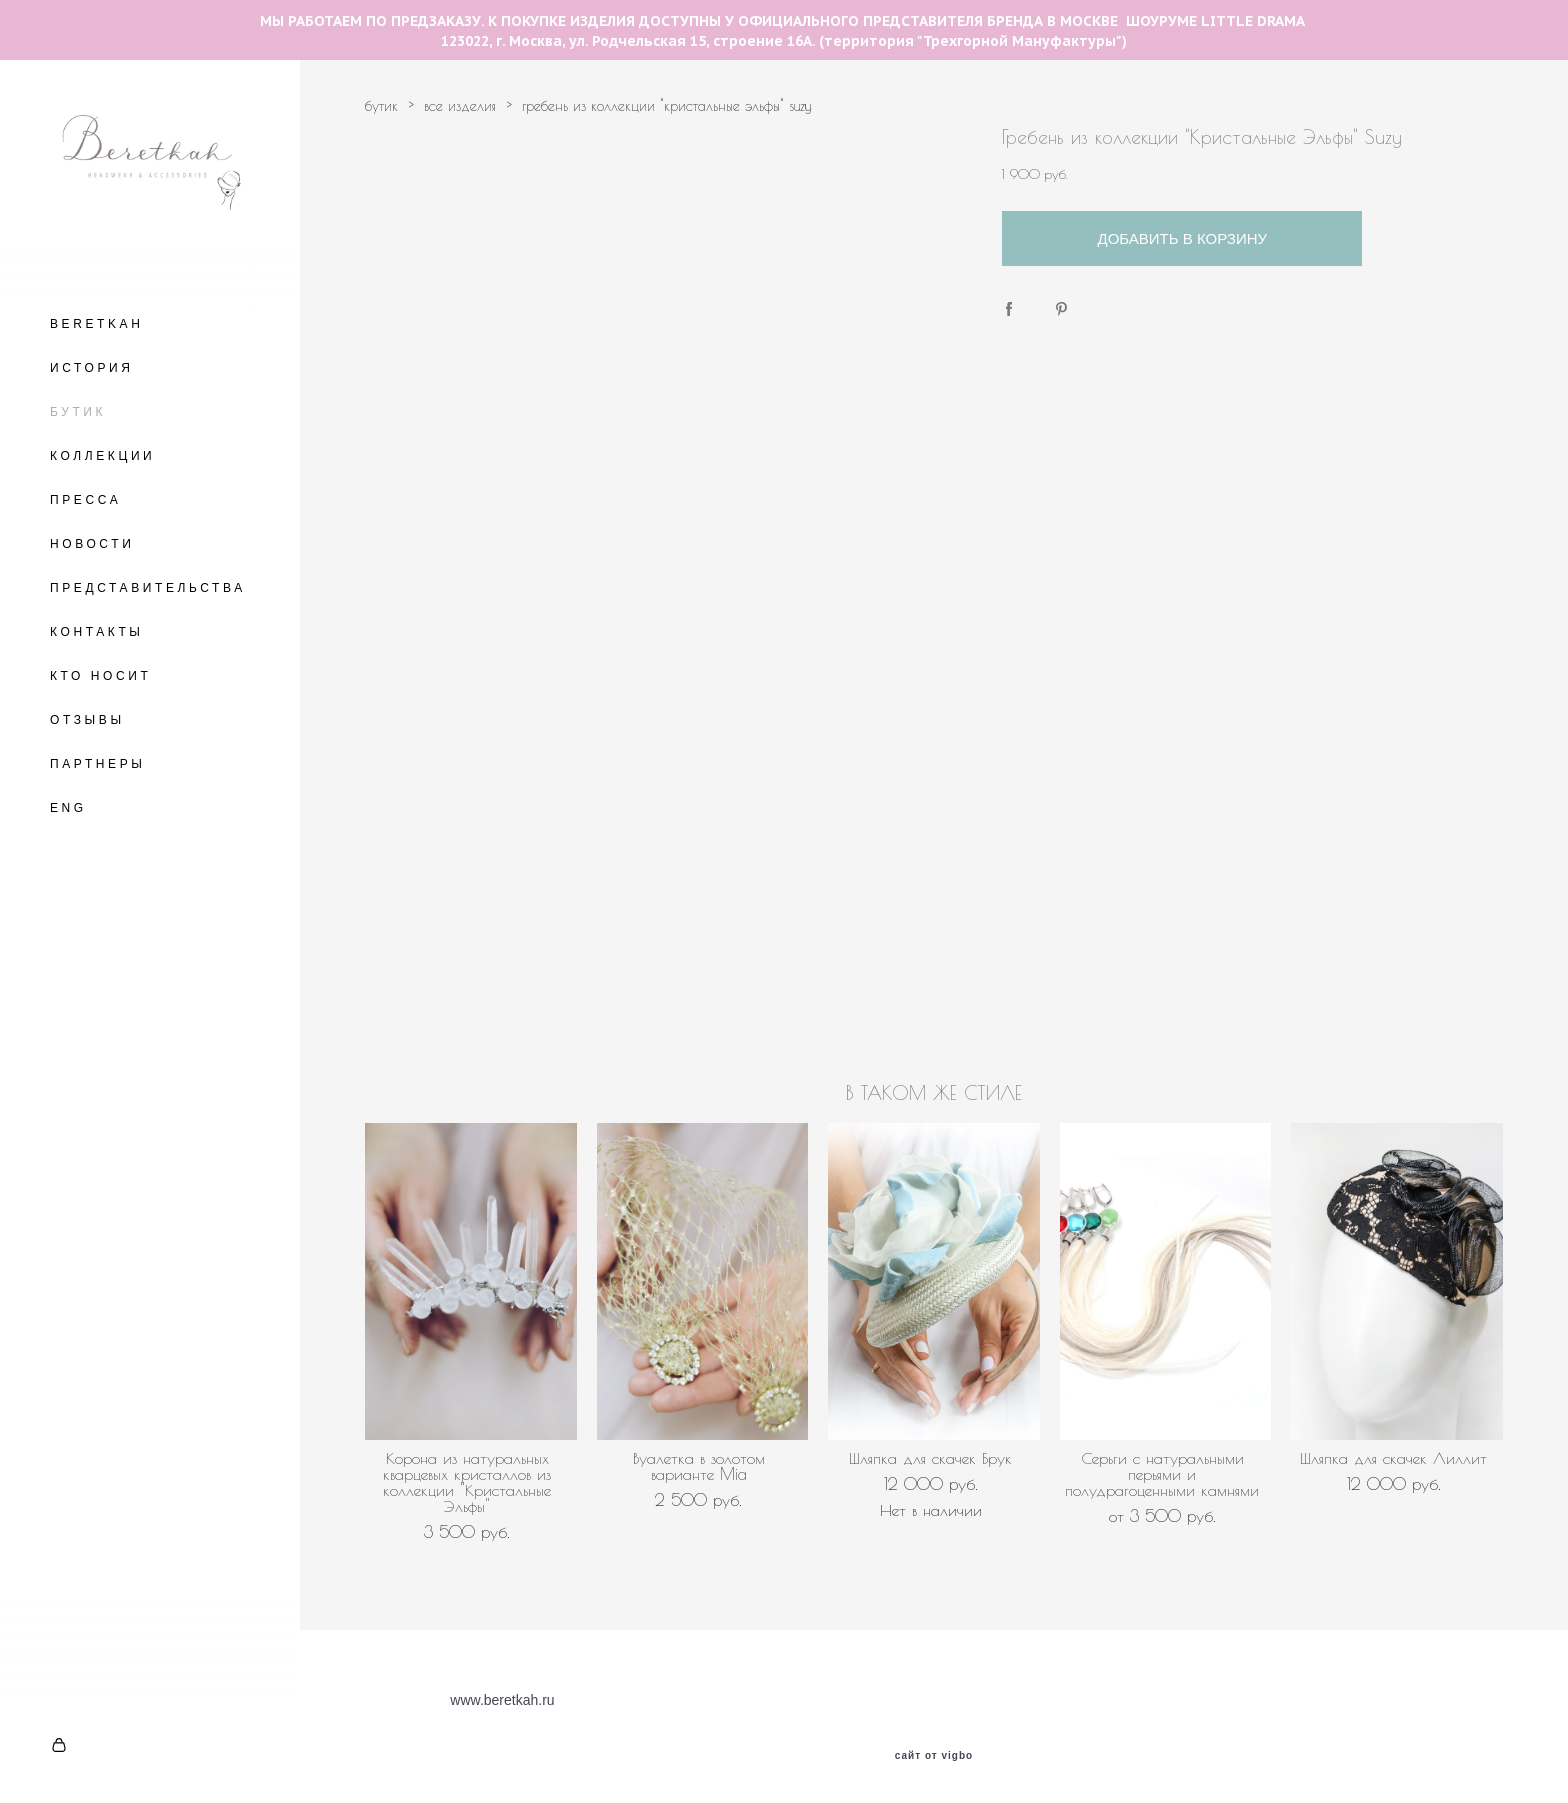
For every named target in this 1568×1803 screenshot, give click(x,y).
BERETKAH (96, 324)
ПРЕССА (85, 500)
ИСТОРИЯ (92, 368)
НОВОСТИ (92, 544)
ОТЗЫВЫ (87, 720)
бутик (381, 106)
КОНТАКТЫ (97, 632)
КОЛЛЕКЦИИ (102, 456)
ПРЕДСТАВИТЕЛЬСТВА (148, 588)
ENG (68, 808)
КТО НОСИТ (100, 676)
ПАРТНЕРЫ (98, 764)
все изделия (460, 106)
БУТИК (78, 412)
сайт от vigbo (934, 1756)
